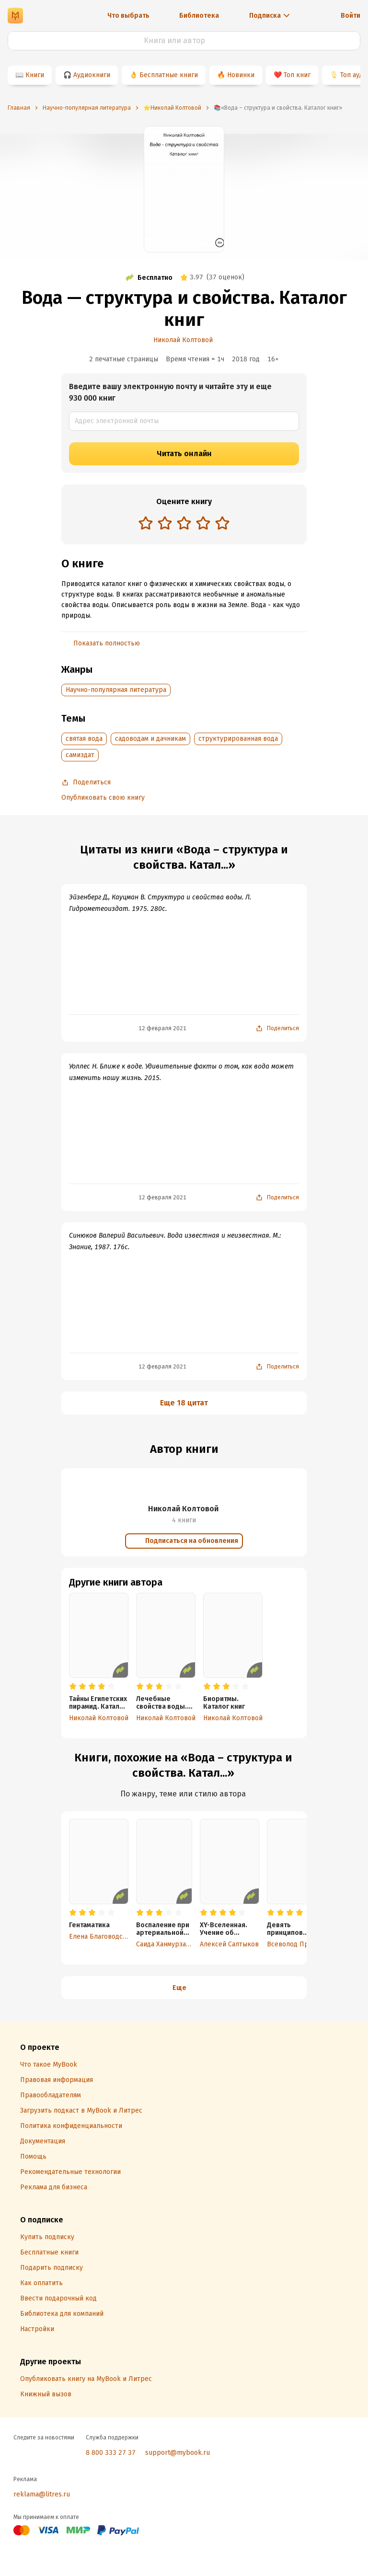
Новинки (240, 75)
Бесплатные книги (168, 75)
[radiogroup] (184, 524)
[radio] (145, 522)
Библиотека (199, 16)
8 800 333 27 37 (111, 2453)
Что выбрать (128, 16)
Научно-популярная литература (116, 690)
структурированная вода (238, 739)
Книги (34, 75)
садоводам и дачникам (150, 739)
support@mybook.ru (177, 2453)
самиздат (80, 755)
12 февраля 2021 (162, 1028)
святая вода (84, 739)
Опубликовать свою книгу (103, 798)
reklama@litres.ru (41, 2494)
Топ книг (297, 75)
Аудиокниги (91, 75)
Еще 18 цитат (184, 1402)
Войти (350, 16)
